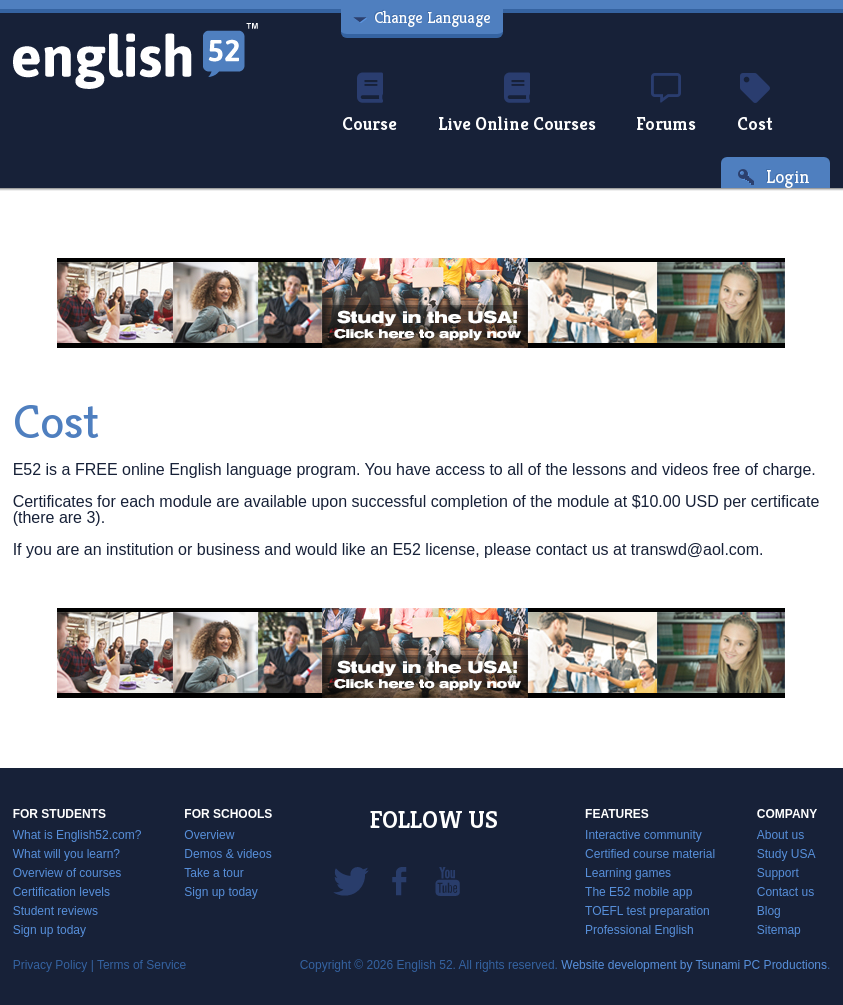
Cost (755, 104)
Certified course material (650, 854)
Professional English (639, 930)
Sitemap (779, 930)
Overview (209, 835)
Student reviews (55, 911)
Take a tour (213, 873)
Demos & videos (227, 854)
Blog (769, 911)
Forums (666, 104)
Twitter (351, 880)
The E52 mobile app (638, 892)
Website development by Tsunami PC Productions (694, 965)
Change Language (432, 17)
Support (778, 873)
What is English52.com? (77, 835)
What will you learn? (66, 854)
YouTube (447, 880)
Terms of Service (141, 965)
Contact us (785, 892)
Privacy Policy (50, 965)
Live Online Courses (517, 104)
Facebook (399, 880)
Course (369, 104)
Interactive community (643, 835)
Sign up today (49, 930)
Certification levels (61, 892)
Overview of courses (67, 873)
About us (780, 835)
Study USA (786, 854)
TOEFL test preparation (647, 911)
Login (788, 176)
